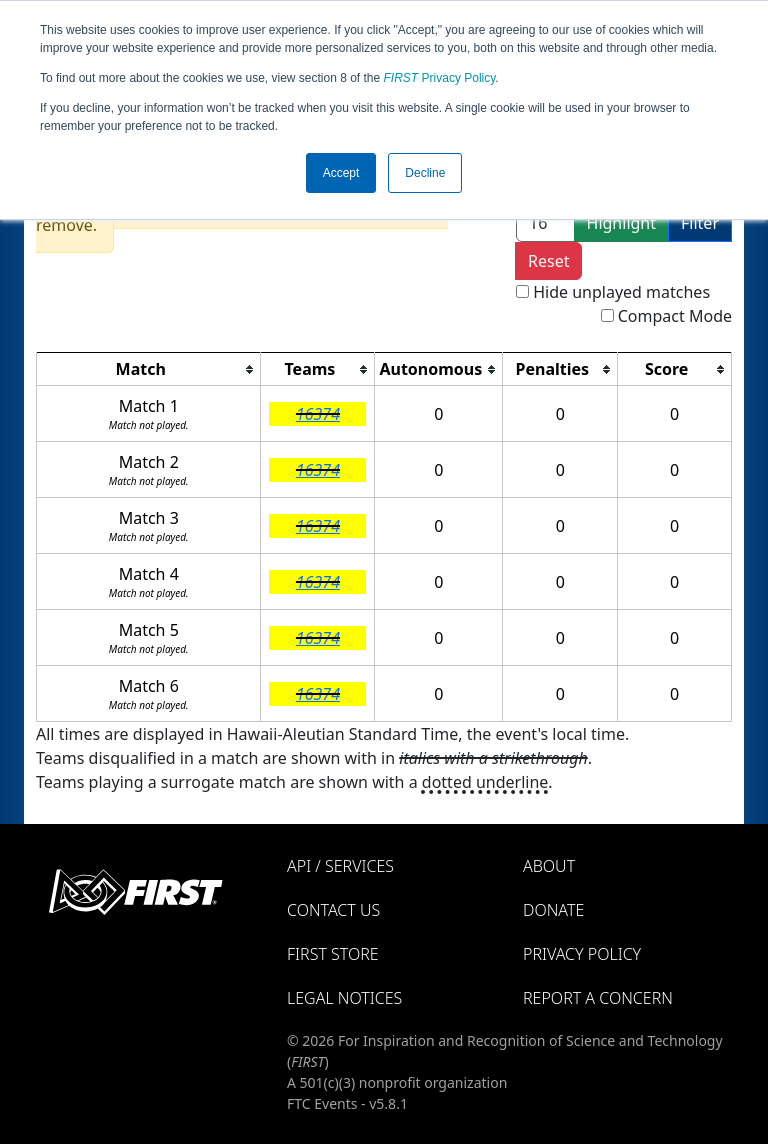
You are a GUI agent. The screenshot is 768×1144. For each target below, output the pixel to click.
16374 (318, 414)
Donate (553, 910)
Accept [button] (341, 173)
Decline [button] (425, 173)
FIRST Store (333, 954)
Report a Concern (598, 998)
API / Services (340, 866)
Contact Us (333, 910)
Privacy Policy (440, 78)
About (549, 866)
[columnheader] (149, 369)
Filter (700, 223)
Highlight (621, 223)
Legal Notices (344, 998)
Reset (548, 261)
